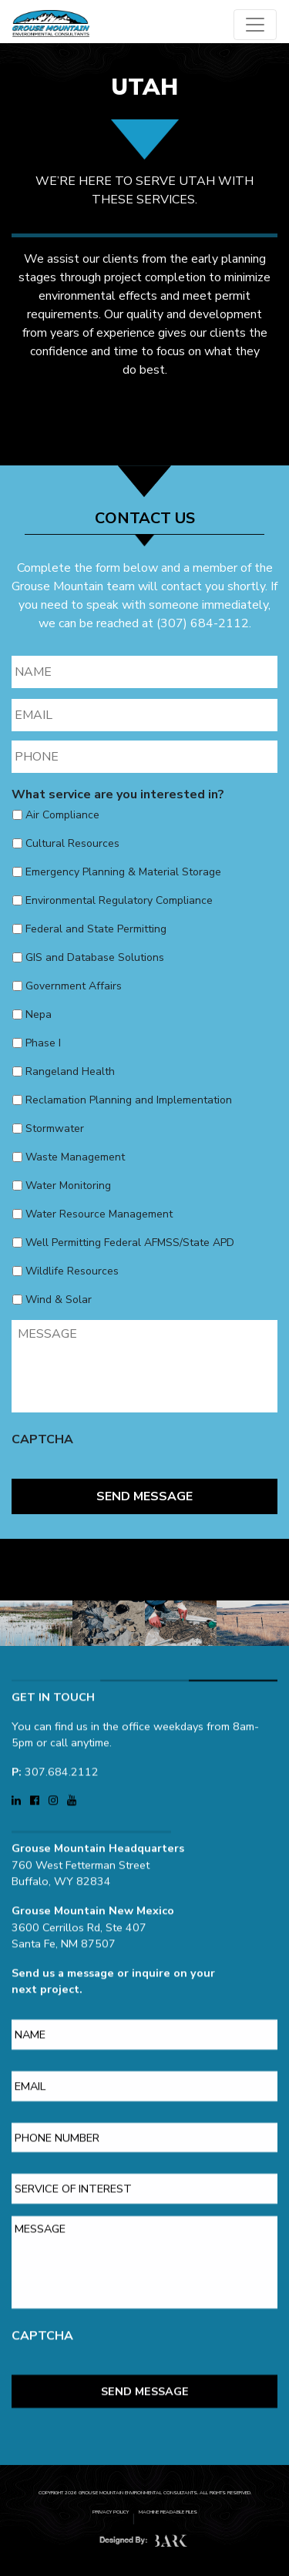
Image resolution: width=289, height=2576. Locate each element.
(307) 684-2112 (202, 623)
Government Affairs (73, 986)
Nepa (38, 1014)
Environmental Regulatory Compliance (119, 900)
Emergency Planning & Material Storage (123, 872)
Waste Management (75, 1157)
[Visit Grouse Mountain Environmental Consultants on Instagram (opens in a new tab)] (55, 1788)
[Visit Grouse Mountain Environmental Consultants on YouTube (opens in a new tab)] (71, 1788)
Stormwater (54, 1128)
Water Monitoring (68, 1185)
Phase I (43, 1043)
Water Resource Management (99, 1214)
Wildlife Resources (72, 1271)
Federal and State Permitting (95, 929)
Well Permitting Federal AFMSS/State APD (129, 1242)
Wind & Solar (58, 1299)
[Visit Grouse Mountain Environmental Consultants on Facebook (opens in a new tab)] (36, 1788)
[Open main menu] (255, 24)
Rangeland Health (70, 1071)
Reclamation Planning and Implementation (128, 1100)
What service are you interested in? (118, 795)
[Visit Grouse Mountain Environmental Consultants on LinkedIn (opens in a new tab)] (18, 1788)
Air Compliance (62, 815)
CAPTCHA (42, 1440)
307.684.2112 (62, 1759)
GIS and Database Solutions (94, 957)
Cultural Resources (72, 843)
